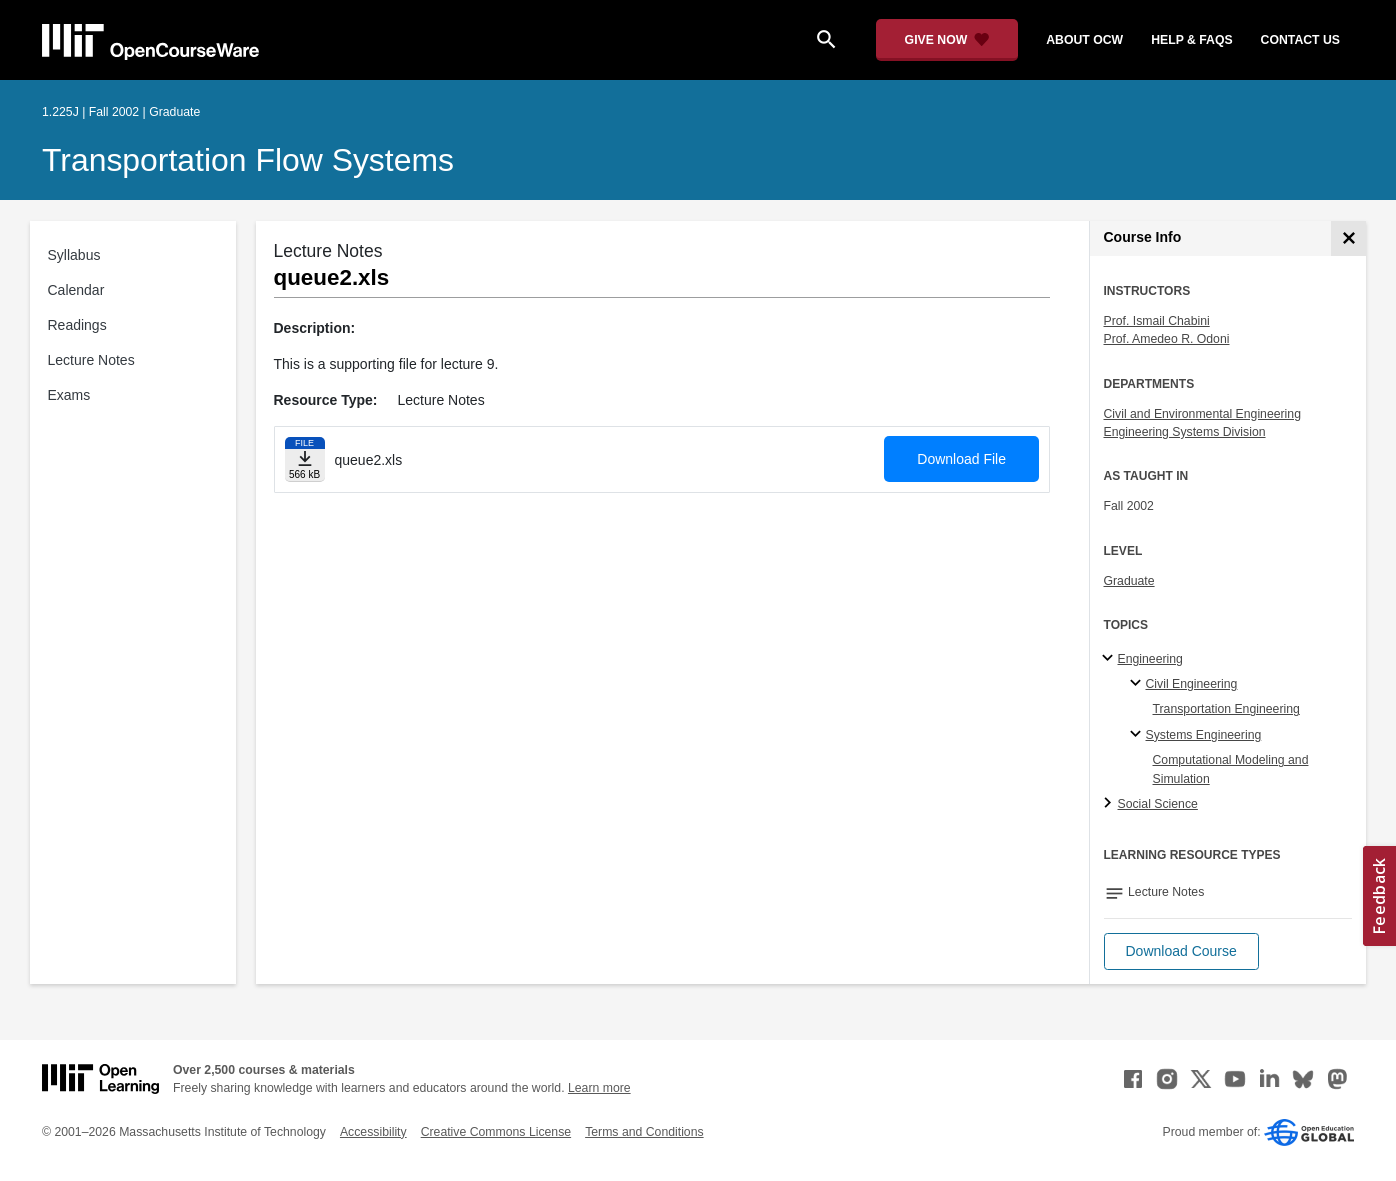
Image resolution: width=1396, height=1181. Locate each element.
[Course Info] (1348, 238)
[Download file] (305, 459)
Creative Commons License (496, 1132)
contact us (1300, 40)
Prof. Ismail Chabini (1157, 321)
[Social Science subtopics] (1110, 804)
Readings (77, 325)
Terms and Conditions (644, 1132)
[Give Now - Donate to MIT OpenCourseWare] (947, 40)
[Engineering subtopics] (1110, 659)
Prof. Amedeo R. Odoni (1167, 339)
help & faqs (1191, 40)
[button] (1181, 951)
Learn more (599, 1088)
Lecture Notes (91, 360)
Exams (69, 395)
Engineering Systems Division (1185, 432)
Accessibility (373, 1132)
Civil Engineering (1192, 684)
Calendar (76, 290)
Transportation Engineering (1226, 709)
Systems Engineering (1204, 735)
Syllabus (74, 255)
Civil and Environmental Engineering (1202, 414)
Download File (961, 459)
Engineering (1150, 659)
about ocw (1084, 40)
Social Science (1158, 804)
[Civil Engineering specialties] (1138, 684)
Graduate (1129, 581)
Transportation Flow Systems (248, 160)
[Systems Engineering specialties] (1138, 735)
